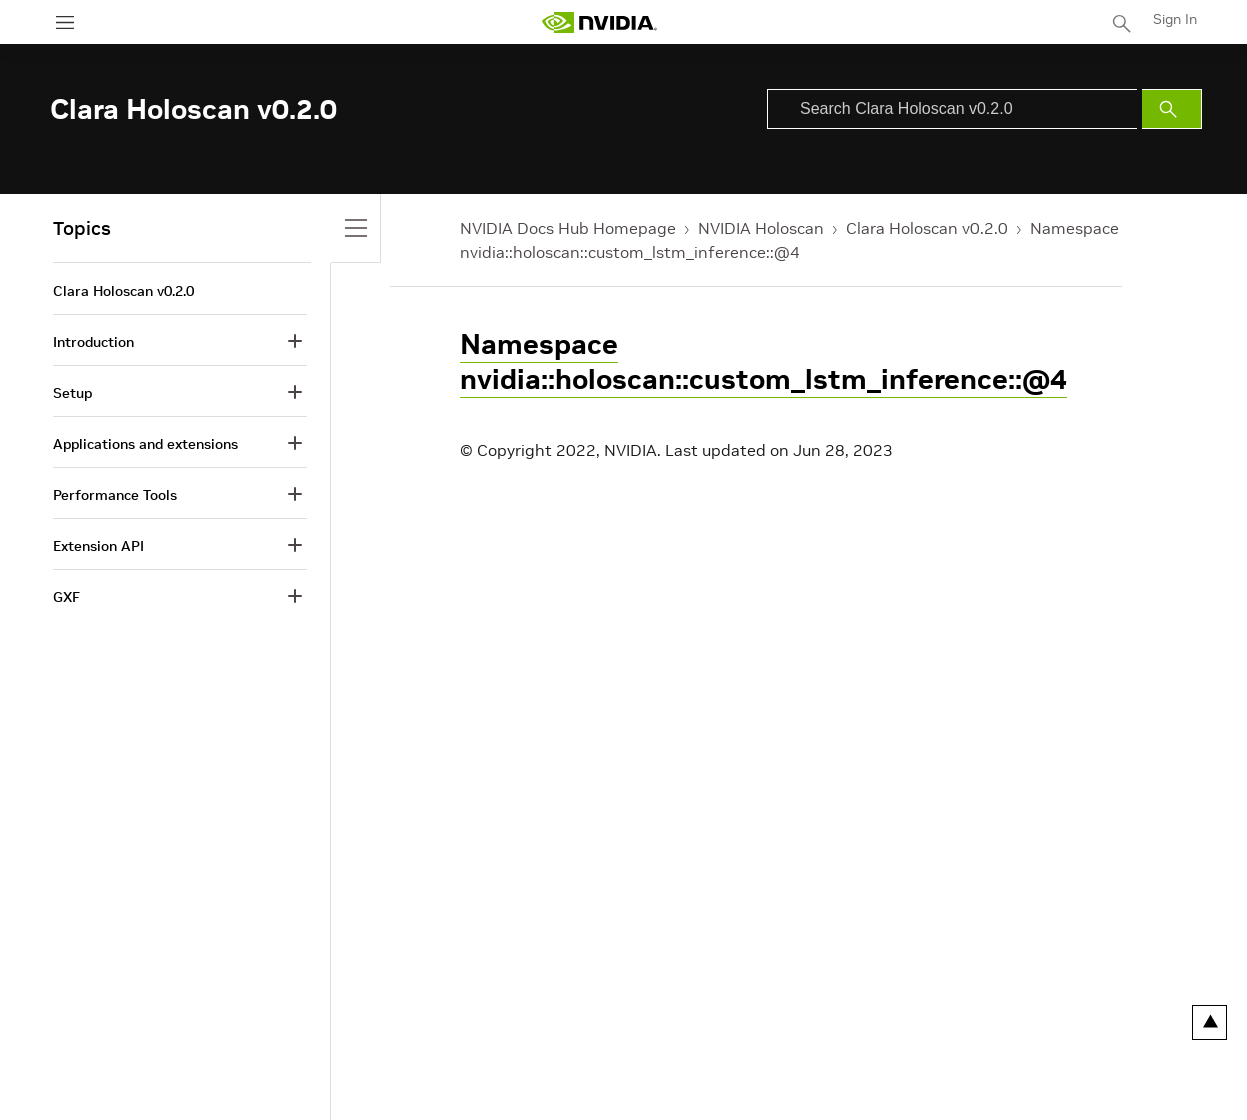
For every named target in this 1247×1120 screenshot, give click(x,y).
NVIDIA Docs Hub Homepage (568, 228)
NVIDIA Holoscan (761, 228)
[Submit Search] (1172, 109)
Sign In (1175, 19)
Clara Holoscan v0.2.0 (927, 228)
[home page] (599, 22)
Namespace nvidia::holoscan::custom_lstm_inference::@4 (763, 362)
